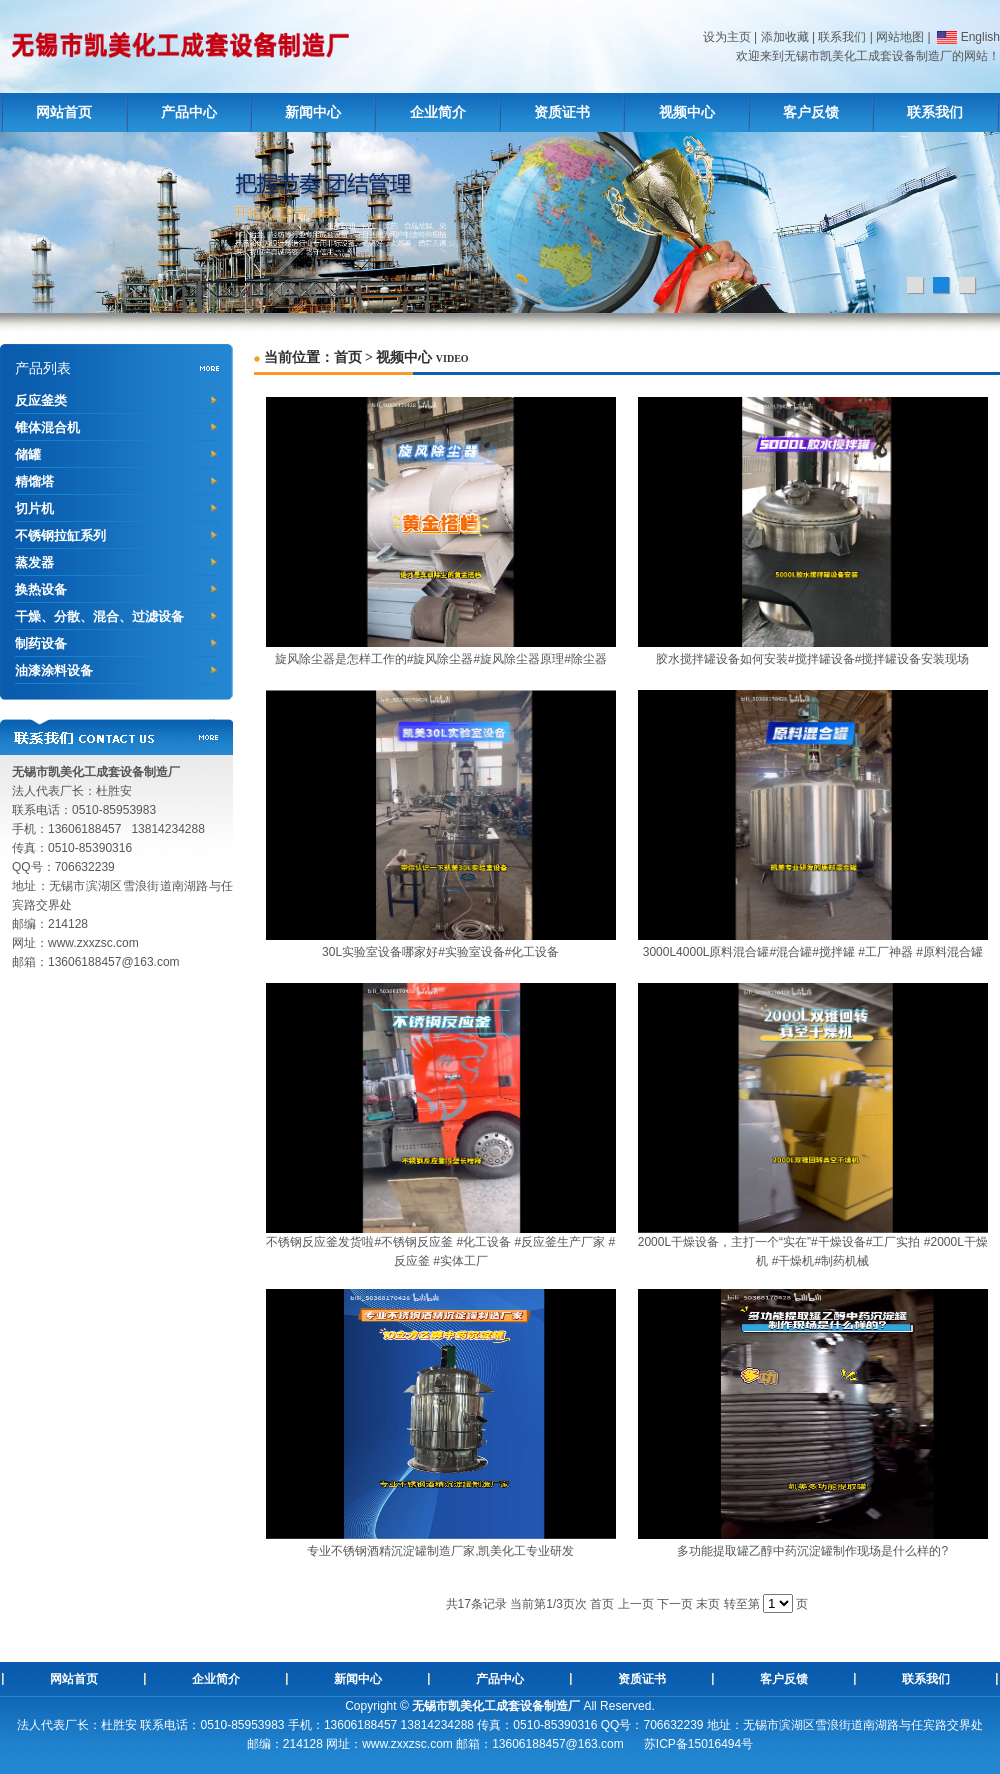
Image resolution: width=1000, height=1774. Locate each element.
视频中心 (687, 112)
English (967, 37)
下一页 (675, 1604)
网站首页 (64, 112)
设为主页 (727, 37)
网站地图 (900, 37)
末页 (708, 1604)
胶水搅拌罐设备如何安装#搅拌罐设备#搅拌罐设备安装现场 (812, 659)
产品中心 (189, 112)
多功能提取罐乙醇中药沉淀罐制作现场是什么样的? (812, 1551)
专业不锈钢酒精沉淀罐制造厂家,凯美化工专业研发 (440, 1551)
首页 (348, 357)
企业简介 (438, 112)
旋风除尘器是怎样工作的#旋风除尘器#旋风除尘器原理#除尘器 (441, 659)
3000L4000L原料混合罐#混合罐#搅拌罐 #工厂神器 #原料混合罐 (813, 952)
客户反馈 (811, 112)
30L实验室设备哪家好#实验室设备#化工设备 (440, 952)
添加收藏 (785, 37)
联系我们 (842, 37)
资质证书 (562, 112)
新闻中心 (313, 112)
